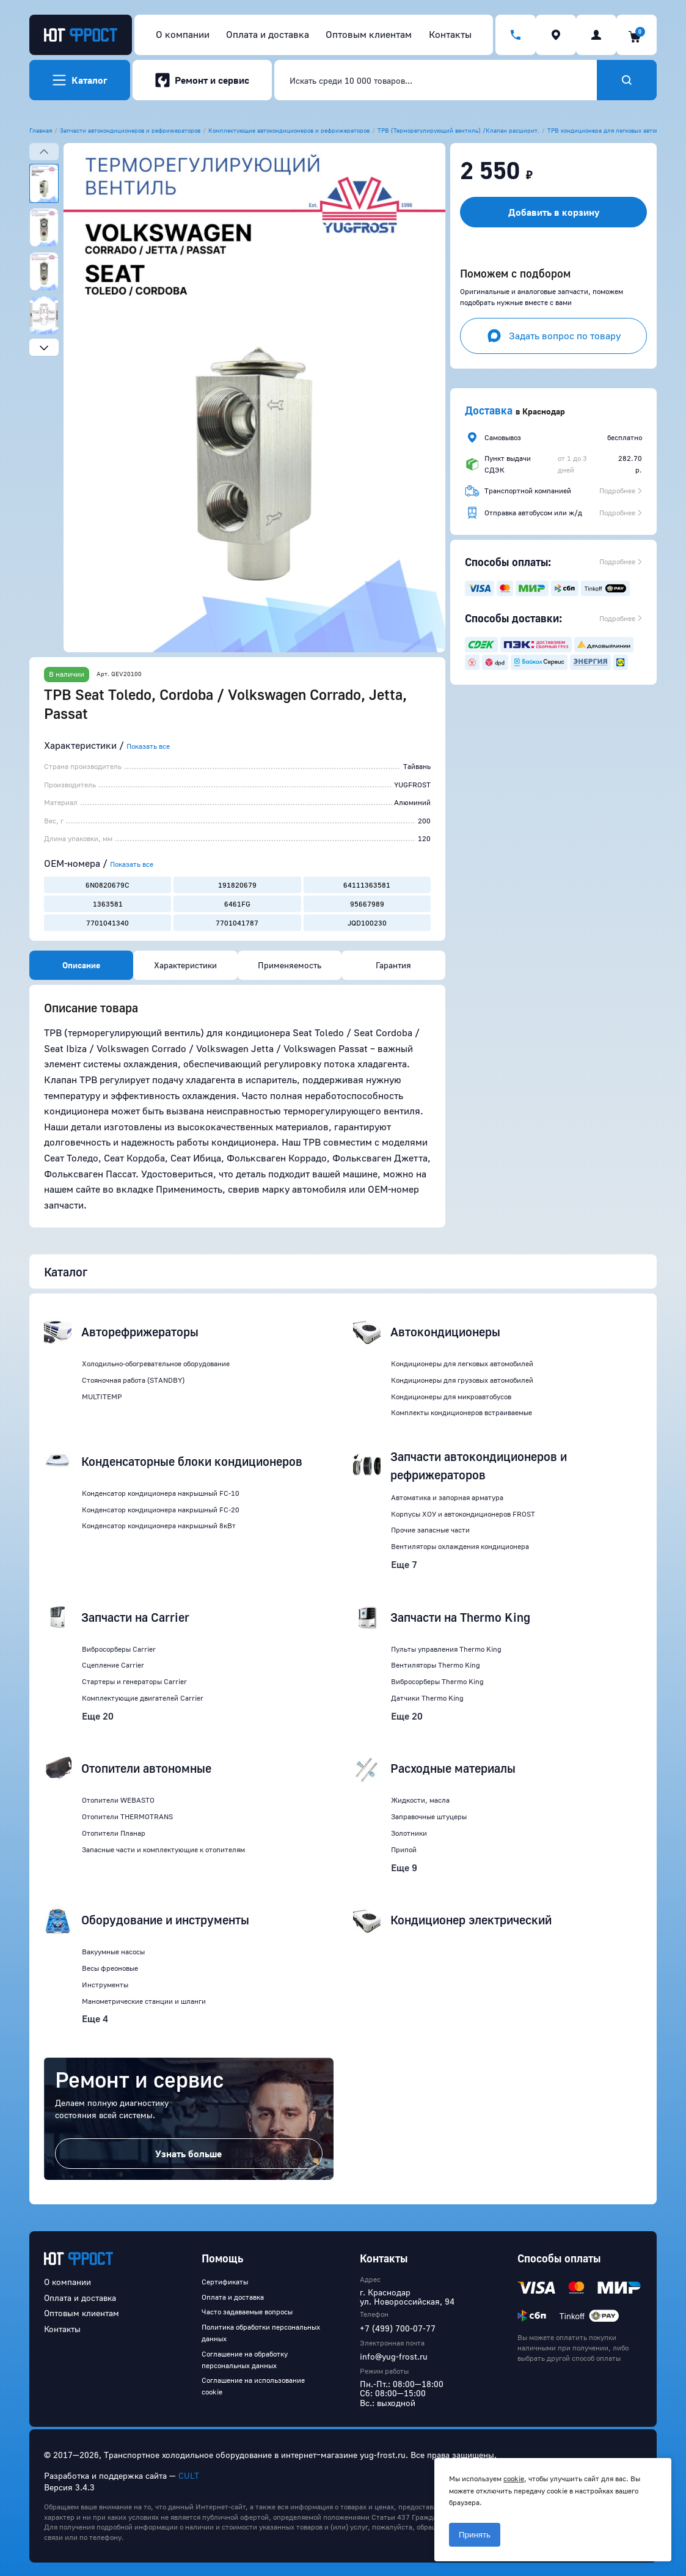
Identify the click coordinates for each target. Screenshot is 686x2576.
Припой (404, 1849)
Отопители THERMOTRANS (127, 1816)
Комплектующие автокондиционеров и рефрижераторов (289, 130)
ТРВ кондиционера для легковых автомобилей (613, 130)
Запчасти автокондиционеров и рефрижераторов (130, 130)
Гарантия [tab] (393, 965)
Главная (40, 130)
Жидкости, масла (420, 1800)
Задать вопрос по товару (554, 335)
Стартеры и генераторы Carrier (134, 1681)
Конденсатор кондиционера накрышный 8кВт (159, 1525)
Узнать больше (188, 2153)
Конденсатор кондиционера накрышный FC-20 (160, 1509)
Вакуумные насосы (113, 1951)
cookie (513, 2478)
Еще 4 (95, 2018)
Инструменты (105, 1984)
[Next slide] (44, 347)
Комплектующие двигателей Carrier (142, 1697)
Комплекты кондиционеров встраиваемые (461, 1412)
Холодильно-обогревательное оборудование (156, 1363)
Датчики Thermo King (427, 1697)
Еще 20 (98, 1716)
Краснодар (543, 411)
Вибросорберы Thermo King (437, 1681)
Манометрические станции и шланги (144, 2001)
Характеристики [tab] (185, 965)
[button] (254, 397)
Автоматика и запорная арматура (447, 1497)
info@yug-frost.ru (394, 2356)
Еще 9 (404, 1867)
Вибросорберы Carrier (119, 1649)
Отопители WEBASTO (118, 1800)
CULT (188, 2475)
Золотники (409, 1833)
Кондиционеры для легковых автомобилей (462, 1363)
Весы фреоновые (110, 1968)
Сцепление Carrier (113, 1664)
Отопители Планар (113, 1833)
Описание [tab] (81, 965)
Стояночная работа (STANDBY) (133, 1380)
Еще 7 (404, 1564)
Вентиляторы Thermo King (435, 1664)
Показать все (148, 746)
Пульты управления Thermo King (446, 1649)
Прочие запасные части (430, 1529)
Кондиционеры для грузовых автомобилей (462, 1380)
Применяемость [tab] (289, 965)
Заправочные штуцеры (429, 1816)
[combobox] (435, 80)
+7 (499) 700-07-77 (398, 2328)
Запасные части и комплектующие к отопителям (163, 1849)
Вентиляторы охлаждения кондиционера (460, 1546)
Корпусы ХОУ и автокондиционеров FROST (463, 1513)
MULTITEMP (102, 1396)
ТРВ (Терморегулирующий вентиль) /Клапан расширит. (458, 130)
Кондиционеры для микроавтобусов (451, 1396)
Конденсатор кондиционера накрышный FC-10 (160, 1493)
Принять (475, 2534)
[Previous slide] (44, 151)
